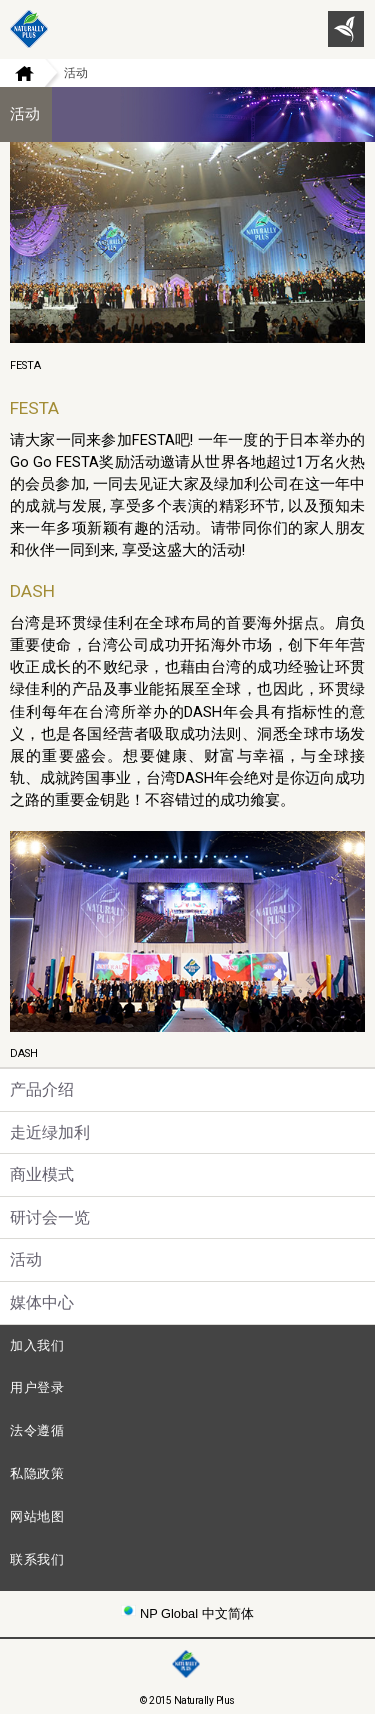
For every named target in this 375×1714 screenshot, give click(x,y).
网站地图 (37, 1516)
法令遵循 (37, 1430)
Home (17, 73)
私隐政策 (37, 1473)
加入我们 (37, 1345)
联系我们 (37, 1559)
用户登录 (37, 1387)
